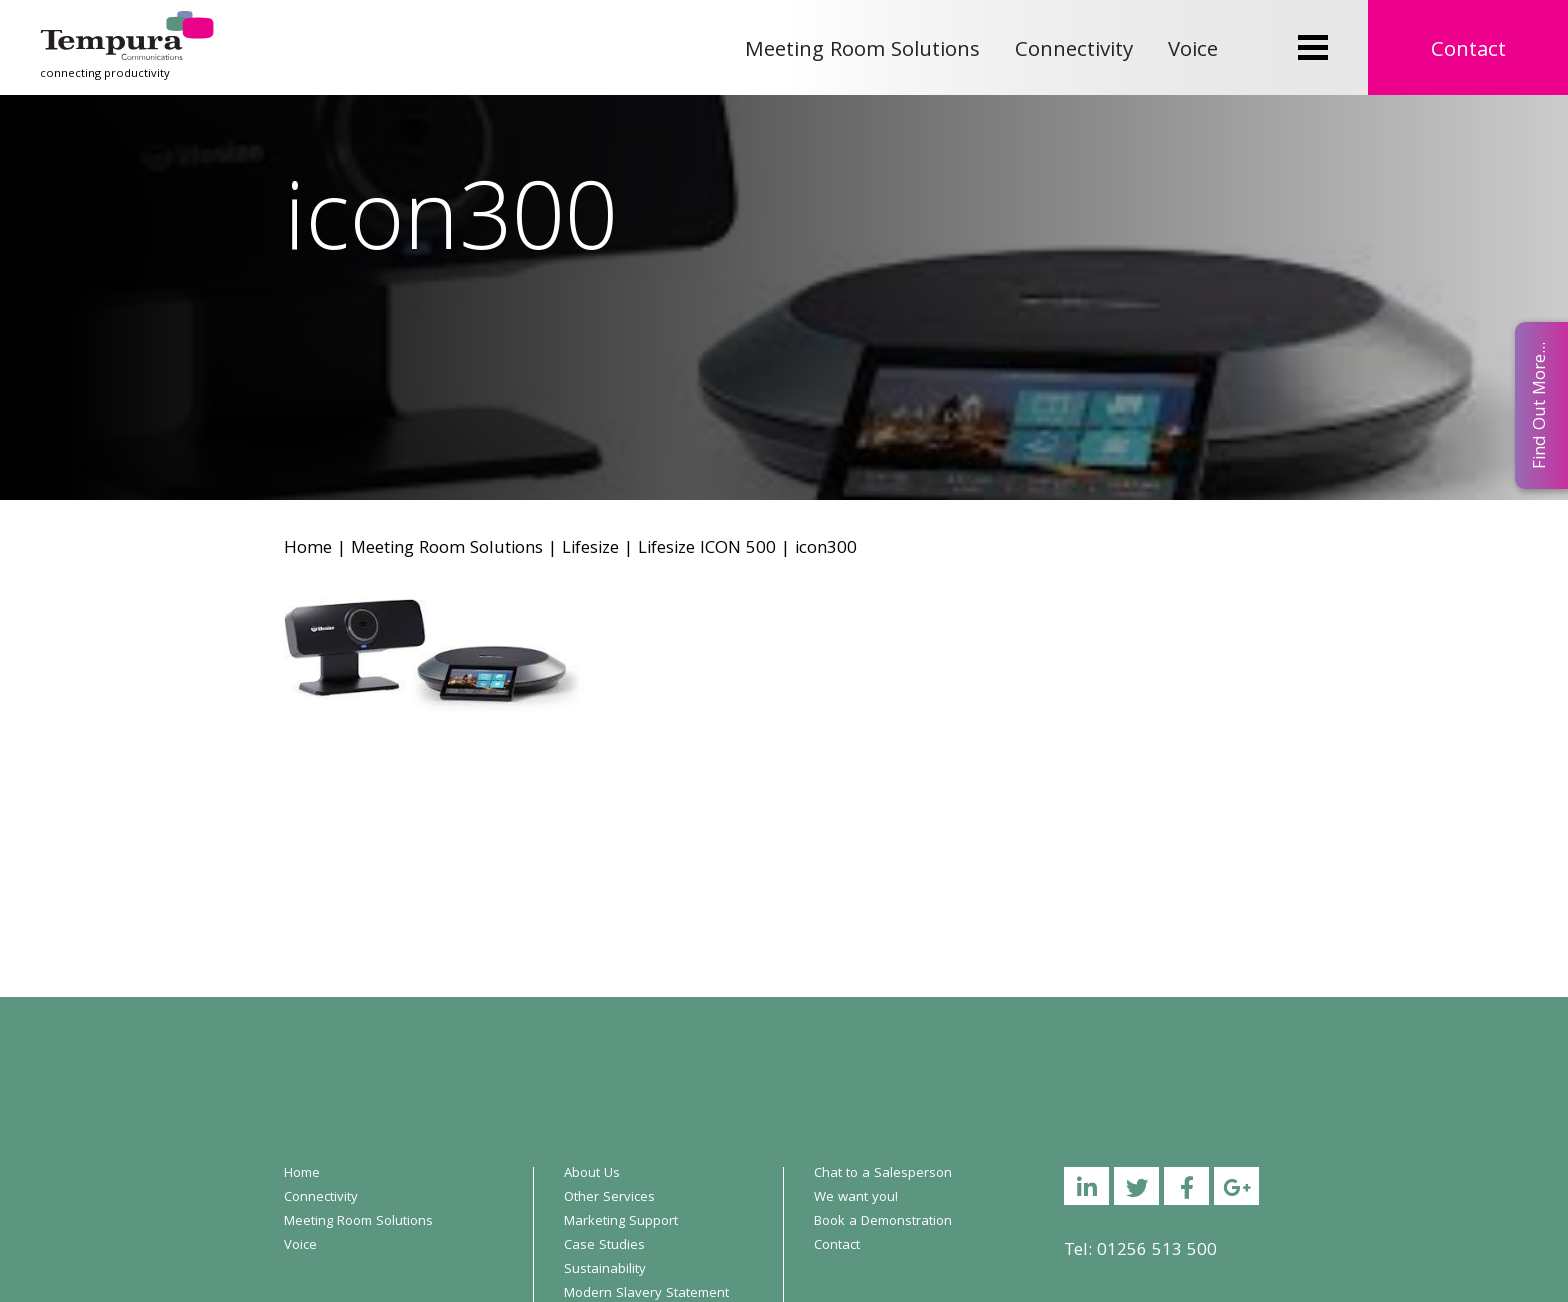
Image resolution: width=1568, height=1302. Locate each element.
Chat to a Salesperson (883, 1174)
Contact (1468, 51)
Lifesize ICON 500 (707, 549)
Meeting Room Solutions (862, 51)
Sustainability (605, 1270)
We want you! (856, 1198)
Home (308, 549)
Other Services (609, 1198)
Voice (1193, 51)
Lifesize (590, 549)
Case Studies (604, 1246)
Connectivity (1074, 51)
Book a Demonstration (883, 1222)
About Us (592, 1174)
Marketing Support (621, 1222)
